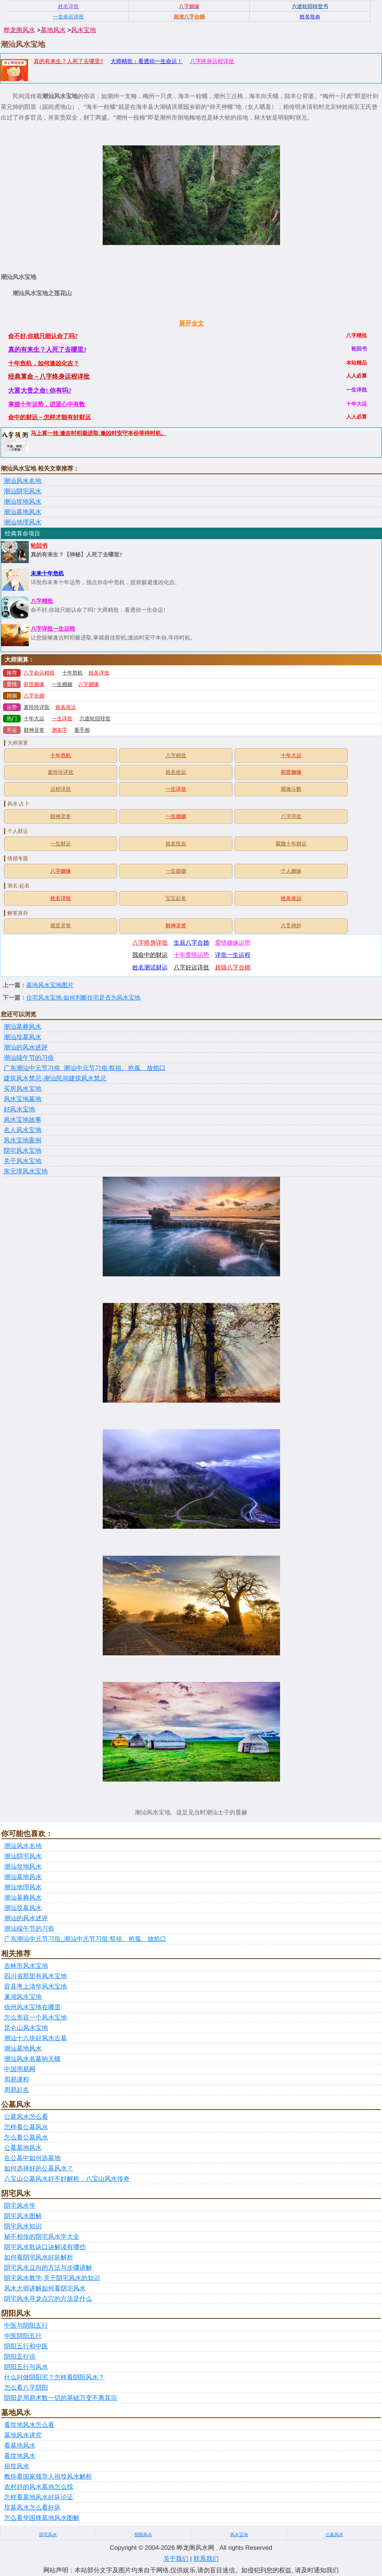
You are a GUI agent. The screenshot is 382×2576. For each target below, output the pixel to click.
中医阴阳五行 (23, 2335)
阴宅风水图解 (23, 2216)
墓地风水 (53, 30)
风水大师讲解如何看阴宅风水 (45, 2288)
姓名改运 (65, 707)
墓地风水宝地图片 (50, 985)
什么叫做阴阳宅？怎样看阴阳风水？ (54, 2377)
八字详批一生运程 (53, 629)
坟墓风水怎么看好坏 (32, 2507)
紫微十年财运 (291, 843)
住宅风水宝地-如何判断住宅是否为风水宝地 (83, 997)
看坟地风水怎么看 (29, 2424)
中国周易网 (19, 2069)
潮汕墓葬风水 (22, 1026)
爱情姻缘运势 (232, 942)
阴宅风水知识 (23, 2226)
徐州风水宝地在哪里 (32, 2007)
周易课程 (16, 2079)
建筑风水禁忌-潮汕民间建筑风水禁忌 (55, 1078)
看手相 (82, 730)
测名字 (59, 730)
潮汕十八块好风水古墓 (35, 2038)
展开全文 (191, 323)
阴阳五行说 (19, 2356)
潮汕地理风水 (22, 522)
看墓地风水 (19, 2445)
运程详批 (60, 789)
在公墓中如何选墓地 (32, 2158)
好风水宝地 (19, 1109)
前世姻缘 (34, 684)
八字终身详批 (150, 942)
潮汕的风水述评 (26, 1047)
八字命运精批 (39, 673)
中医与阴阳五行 (26, 2325)
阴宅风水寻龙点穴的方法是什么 (48, 2298)
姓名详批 (99, 673)
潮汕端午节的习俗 (29, 1057)
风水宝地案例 (22, 1140)
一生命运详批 (68, 17)
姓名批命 (176, 843)
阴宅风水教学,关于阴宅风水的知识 (52, 2278)
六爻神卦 (291, 925)
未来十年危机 (47, 573)
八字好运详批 (191, 967)
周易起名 (16, 2089)
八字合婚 (34, 696)
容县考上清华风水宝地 (35, 1986)
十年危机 (72, 673)
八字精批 (42, 601)
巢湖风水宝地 (23, 1996)
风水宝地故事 (22, 1119)
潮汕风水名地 (22, 480)
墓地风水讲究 (23, 2435)
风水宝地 (83, 30)
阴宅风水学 (19, 2205)
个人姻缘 (291, 871)
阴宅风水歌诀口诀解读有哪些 (45, 2247)
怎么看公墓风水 (26, 2137)
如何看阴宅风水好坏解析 (38, 2257)
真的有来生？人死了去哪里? (68, 61)
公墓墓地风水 (23, 2147)
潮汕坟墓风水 (22, 1037)
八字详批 (291, 816)
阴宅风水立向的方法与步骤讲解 (48, 2267)
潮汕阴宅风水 (22, 491)
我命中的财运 (150, 955)
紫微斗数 (291, 789)
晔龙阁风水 (19, 30)
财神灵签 (34, 730)
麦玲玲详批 (37, 707)
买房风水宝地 (22, 1088)
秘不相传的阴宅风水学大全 (41, 2236)
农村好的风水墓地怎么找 (38, 2486)
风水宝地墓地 (22, 1099)
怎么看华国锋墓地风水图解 (41, 2517)
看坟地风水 (19, 2455)
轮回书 (39, 546)
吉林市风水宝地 (26, 1965)
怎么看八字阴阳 (26, 2387)
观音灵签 (60, 925)
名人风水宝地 (22, 1130)
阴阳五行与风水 (26, 2366)
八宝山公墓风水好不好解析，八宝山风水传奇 (67, 2178)
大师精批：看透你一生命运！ (146, 61)
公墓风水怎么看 (26, 2116)
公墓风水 (334, 2534)
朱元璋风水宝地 (26, 1171)
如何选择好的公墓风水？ (38, 2168)
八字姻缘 (88, 684)
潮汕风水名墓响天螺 (32, 2058)
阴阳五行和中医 (26, 2346)
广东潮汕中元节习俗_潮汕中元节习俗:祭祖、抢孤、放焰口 (85, 1068)
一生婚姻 (62, 684)
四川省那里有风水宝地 (35, 1976)
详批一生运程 (232, 955)
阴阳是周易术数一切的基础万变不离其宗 (60, 2397)
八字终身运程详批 (212, 61)
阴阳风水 (143, 2534)
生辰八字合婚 (191, 942)
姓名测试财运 (150, 967)
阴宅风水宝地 (22, 1150)
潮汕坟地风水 (22, 501)
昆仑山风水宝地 (26, 2027)
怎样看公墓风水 (26, 2127)
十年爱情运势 (191, 955)
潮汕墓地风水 (22, 511)
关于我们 (175, 2558)
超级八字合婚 (232, 967)
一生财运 (60, 843)
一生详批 (62, 718)
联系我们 (206, 2558)
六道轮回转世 (94, 718)
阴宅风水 (48, 2534)
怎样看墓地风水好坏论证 (38, 2497)
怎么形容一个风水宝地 (35, 2017)
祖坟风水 (16, 2466)
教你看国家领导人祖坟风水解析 (48, 2476)
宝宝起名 (176, 898)
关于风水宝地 (22, 1161)
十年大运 (34, 718)
